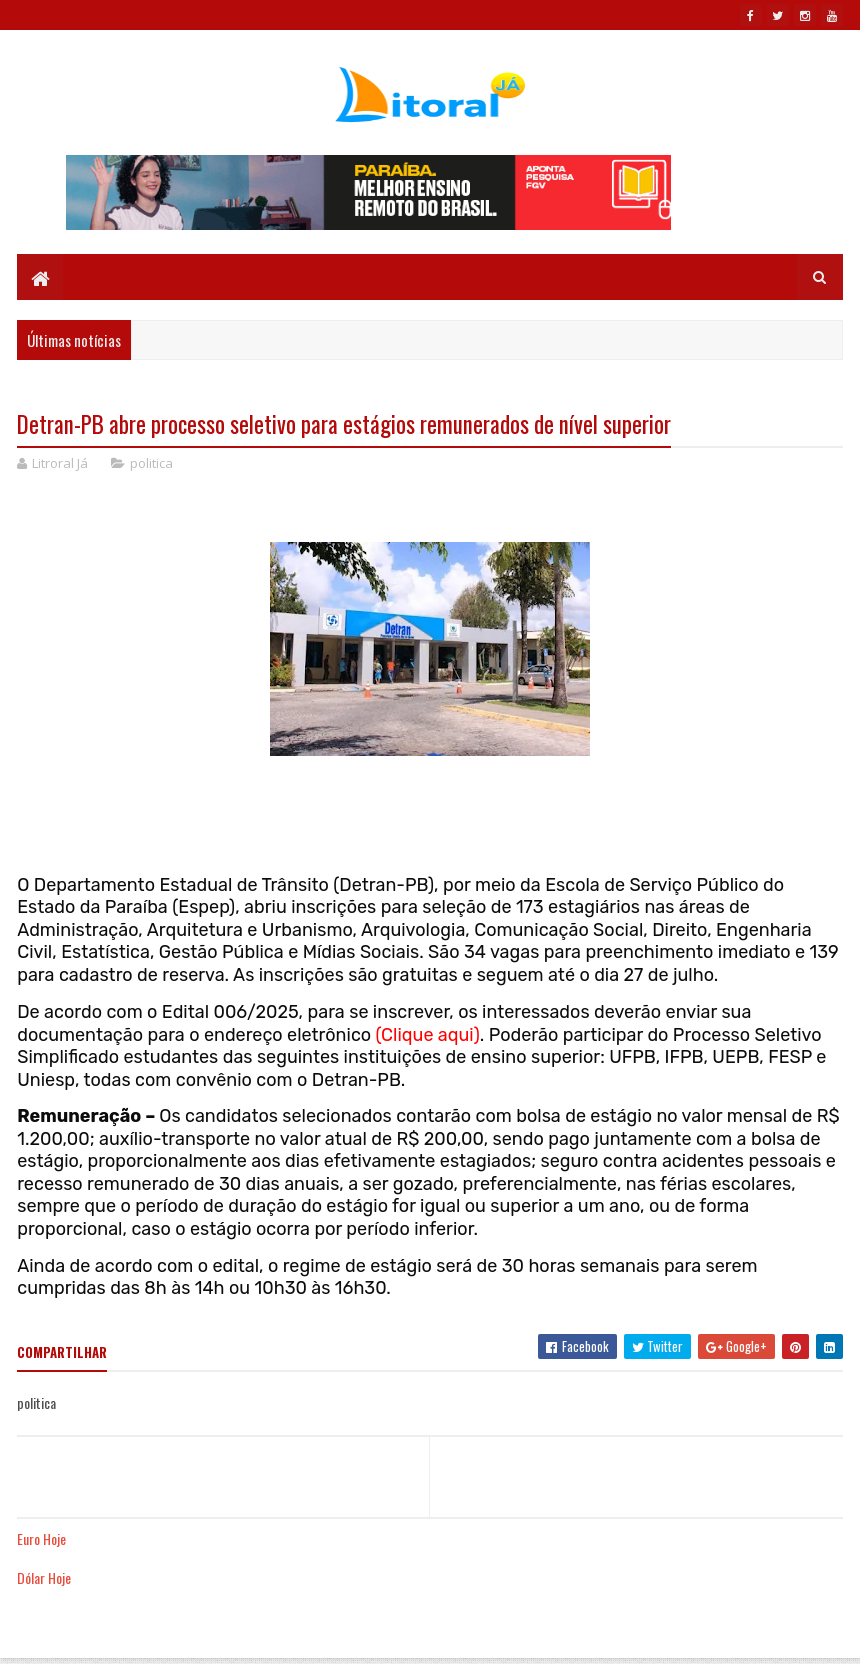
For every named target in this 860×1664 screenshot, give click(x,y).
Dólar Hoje (44, 1577)
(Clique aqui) (428, 1035)
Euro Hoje (41, 1538)
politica (151, 463)
